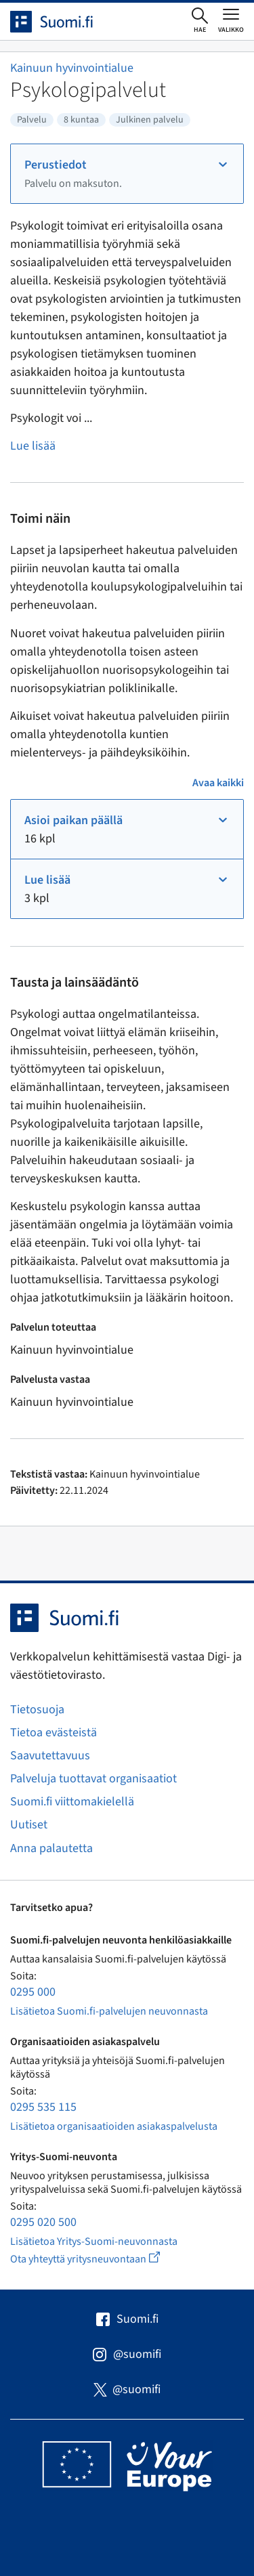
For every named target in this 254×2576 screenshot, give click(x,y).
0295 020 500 (43, 2222)
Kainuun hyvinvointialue (71, 68)
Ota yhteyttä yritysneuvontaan (100, 2259)
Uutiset (28, 1824)
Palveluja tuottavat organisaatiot (93, 1778)
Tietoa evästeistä (53, 1732)
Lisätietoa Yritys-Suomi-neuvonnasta (93, 2241)
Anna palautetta (51, 1848)
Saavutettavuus (50, 1755)
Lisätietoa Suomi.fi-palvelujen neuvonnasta (109, 2011)
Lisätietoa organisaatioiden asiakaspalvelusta (113, 2126)
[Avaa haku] (200, 21)
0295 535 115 (43, 2107)
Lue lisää (33, 445)
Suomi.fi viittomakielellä (72, 1801)
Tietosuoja (37, 1709)
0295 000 (33, 1991)
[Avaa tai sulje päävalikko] (231, 20)
